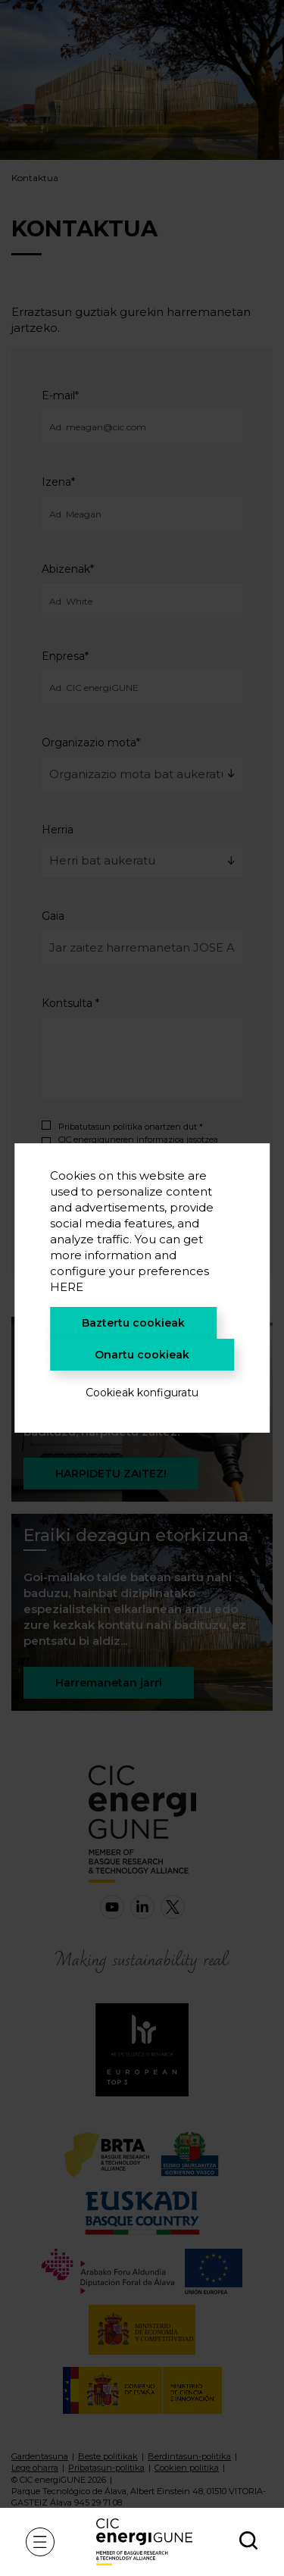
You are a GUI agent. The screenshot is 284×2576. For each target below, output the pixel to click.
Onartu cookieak (142, 1354)
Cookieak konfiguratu (142, 1392)
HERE (66, 1287)
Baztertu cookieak (133, 1323)
